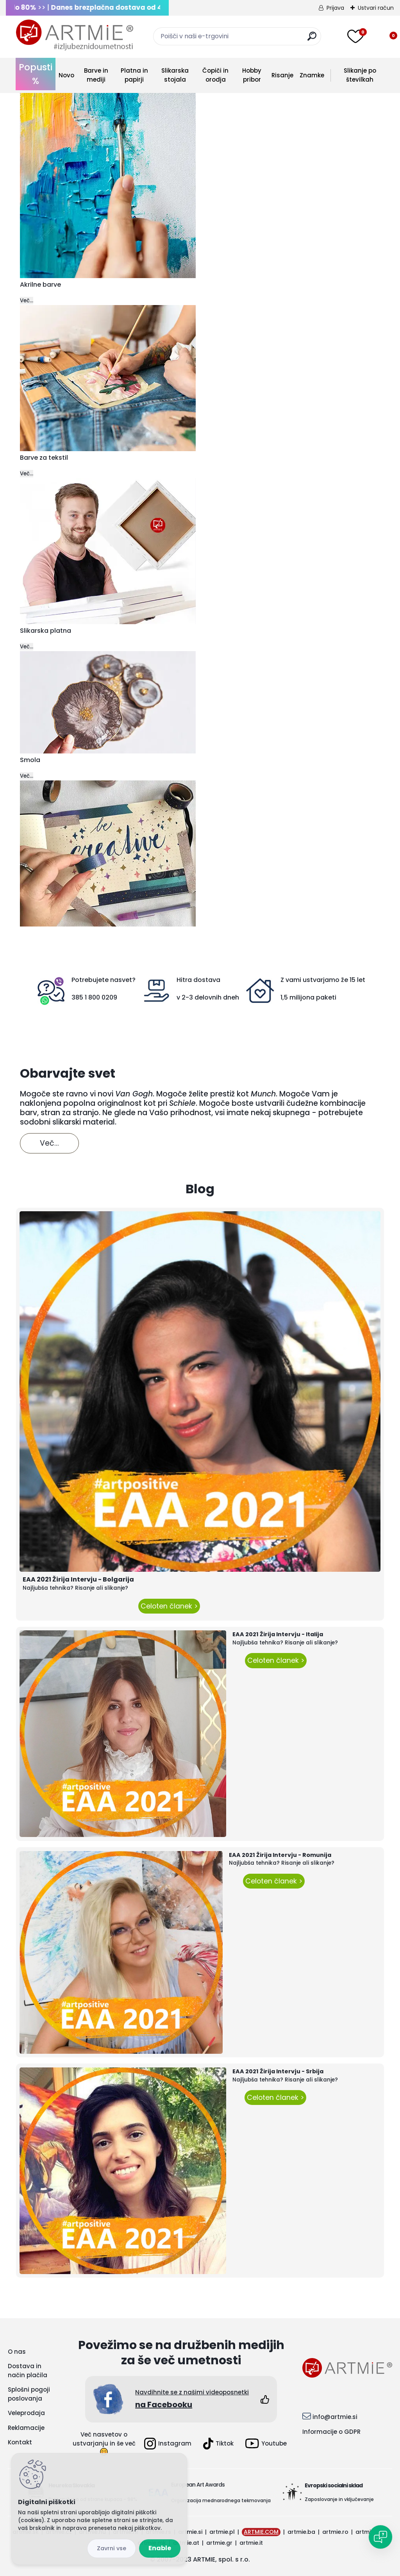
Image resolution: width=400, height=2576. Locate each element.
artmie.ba (301, 2532)
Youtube (266, 2443)
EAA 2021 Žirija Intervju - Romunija (280, 1855)
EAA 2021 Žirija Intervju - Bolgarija (78, 1579)
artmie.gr (219, 2543)
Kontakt (20, 2442)
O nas (17, 2351)
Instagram (167, 2443)
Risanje (282, 75)
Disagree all (111, 2548)
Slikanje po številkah (360, 75)
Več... (26, 300)
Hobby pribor (251, 75)
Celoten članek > (169, 1606)
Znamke (312, 75)
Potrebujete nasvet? (103, 979)
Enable (159, 2548)
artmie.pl (222, 2532)
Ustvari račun (376, 8)
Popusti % (35, 74)
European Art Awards (198, 2485)
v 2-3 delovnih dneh (208, 997)
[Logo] (74, 35)
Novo (66, 75)
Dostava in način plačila (27, 2370)
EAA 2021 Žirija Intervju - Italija (277, 1634)
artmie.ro (335, 2532)
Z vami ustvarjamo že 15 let (322, 979)
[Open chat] (380, 2537)
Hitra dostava (198, 979)
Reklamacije (26, 2428)
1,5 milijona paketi (308, 997)
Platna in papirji (134, 75)
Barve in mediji (96, 75)
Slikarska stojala (175, 75)
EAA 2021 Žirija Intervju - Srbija (277, 2071)
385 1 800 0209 (94, 997)
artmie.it (251, 2543)
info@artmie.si (334, 2417)
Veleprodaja (26, 2413)
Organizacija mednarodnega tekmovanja (221, 2500)
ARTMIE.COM (261, 2532)
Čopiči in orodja (215, 75)
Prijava (335, 8)
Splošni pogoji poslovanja (29, 2394)
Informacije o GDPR (331, 2432)
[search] (311, 39)
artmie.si (190, 2532)
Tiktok (218, 2443)
